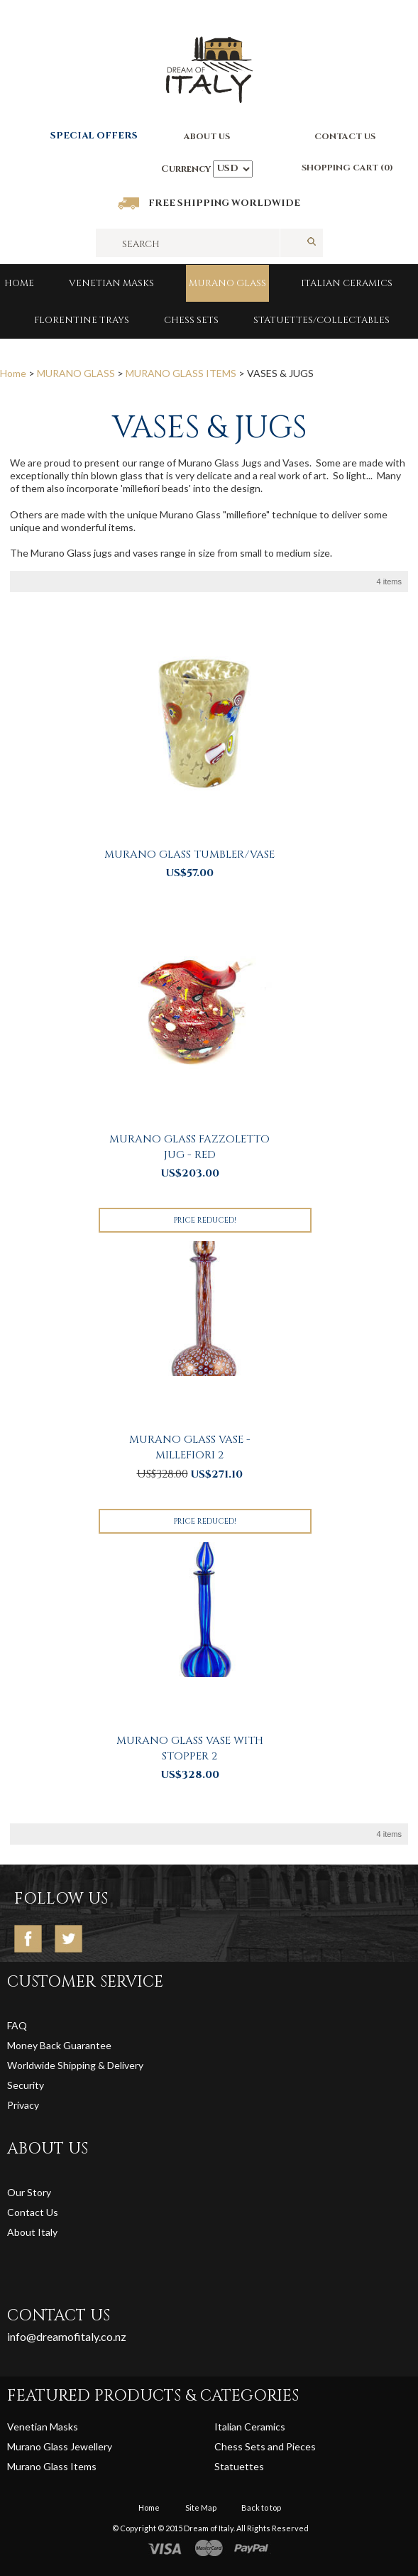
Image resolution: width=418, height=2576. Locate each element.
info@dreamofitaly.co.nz (66, 2336)
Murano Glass (38, 2466)
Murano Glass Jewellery (59, 2446)
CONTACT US (344, 136)
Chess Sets (191, 320)
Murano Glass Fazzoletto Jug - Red (189, 1147)
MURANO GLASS (227, 283)
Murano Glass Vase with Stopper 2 (189, 1748)
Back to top (261, 2507)
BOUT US (210, 136)
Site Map (200, 2507)
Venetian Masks (111, 283)
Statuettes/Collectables (321, 320)
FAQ (17, 2025)
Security (25, 2085)
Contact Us (32, 2212)
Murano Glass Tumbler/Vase (189, 854)
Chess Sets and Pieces (265, 2446)
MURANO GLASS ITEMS (181, 373)
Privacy (24, 2105)
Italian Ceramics (346, 283)
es (258, 2466)
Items (83, 2466)
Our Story (29, 2192)
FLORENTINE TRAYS (81, 320)
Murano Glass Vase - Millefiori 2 (190, 1447)
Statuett (233, 2466)
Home (19, 283)
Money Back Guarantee (59, 2045)
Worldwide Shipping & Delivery (75, 2065)
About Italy (32, 2232)
